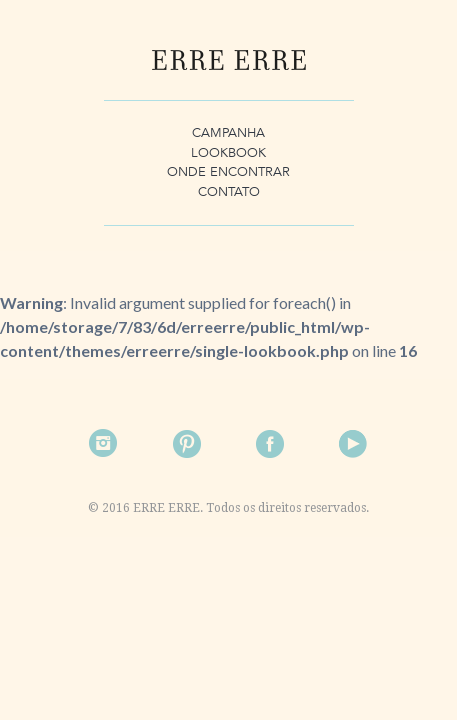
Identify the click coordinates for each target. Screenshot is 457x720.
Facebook (270, 444)
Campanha (228, 133)
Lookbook (228, 153)
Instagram (104, 444)
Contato (229, 192)
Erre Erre (229, 60)
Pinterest (187, 444)
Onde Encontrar (228, 172)
